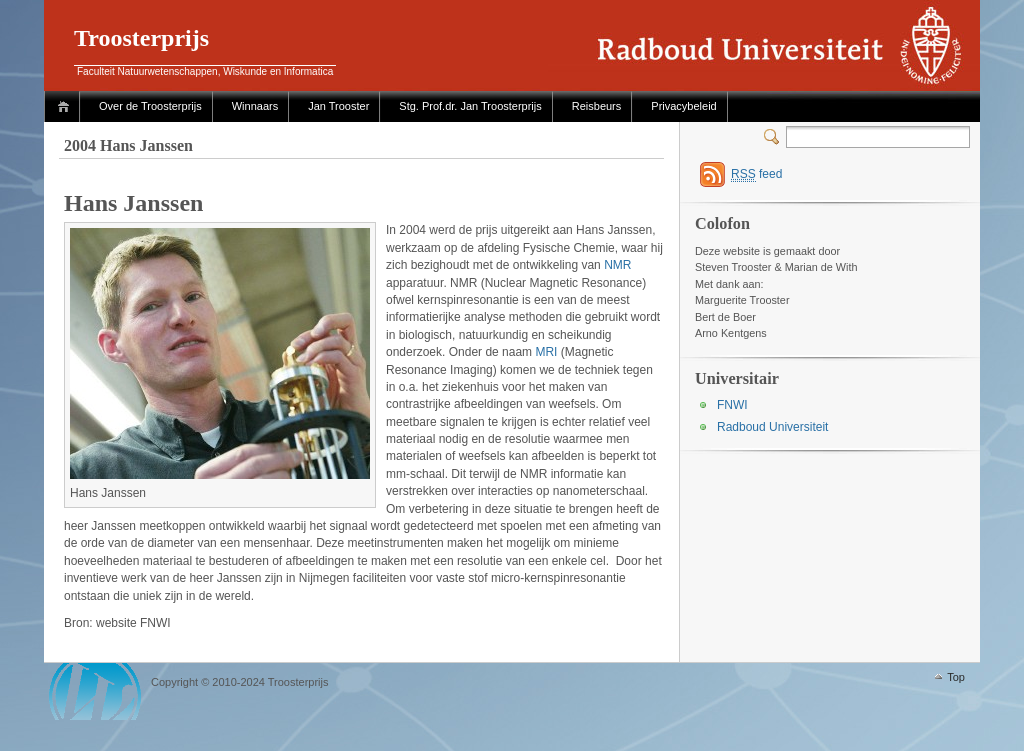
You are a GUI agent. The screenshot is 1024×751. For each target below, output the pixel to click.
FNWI (732, 405)
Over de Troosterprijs (150, 106)
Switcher (775, 137)
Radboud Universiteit (772, 427)
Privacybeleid (683, 106)
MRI (546, 352)
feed (756, 174)
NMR (617, 265)
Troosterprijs (141, 38)
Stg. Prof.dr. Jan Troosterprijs (470, 106)
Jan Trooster (338, 106)
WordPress (95, 691)
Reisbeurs (597, 106)
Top (956, 677)
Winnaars (255, 106)
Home (66, 106)
